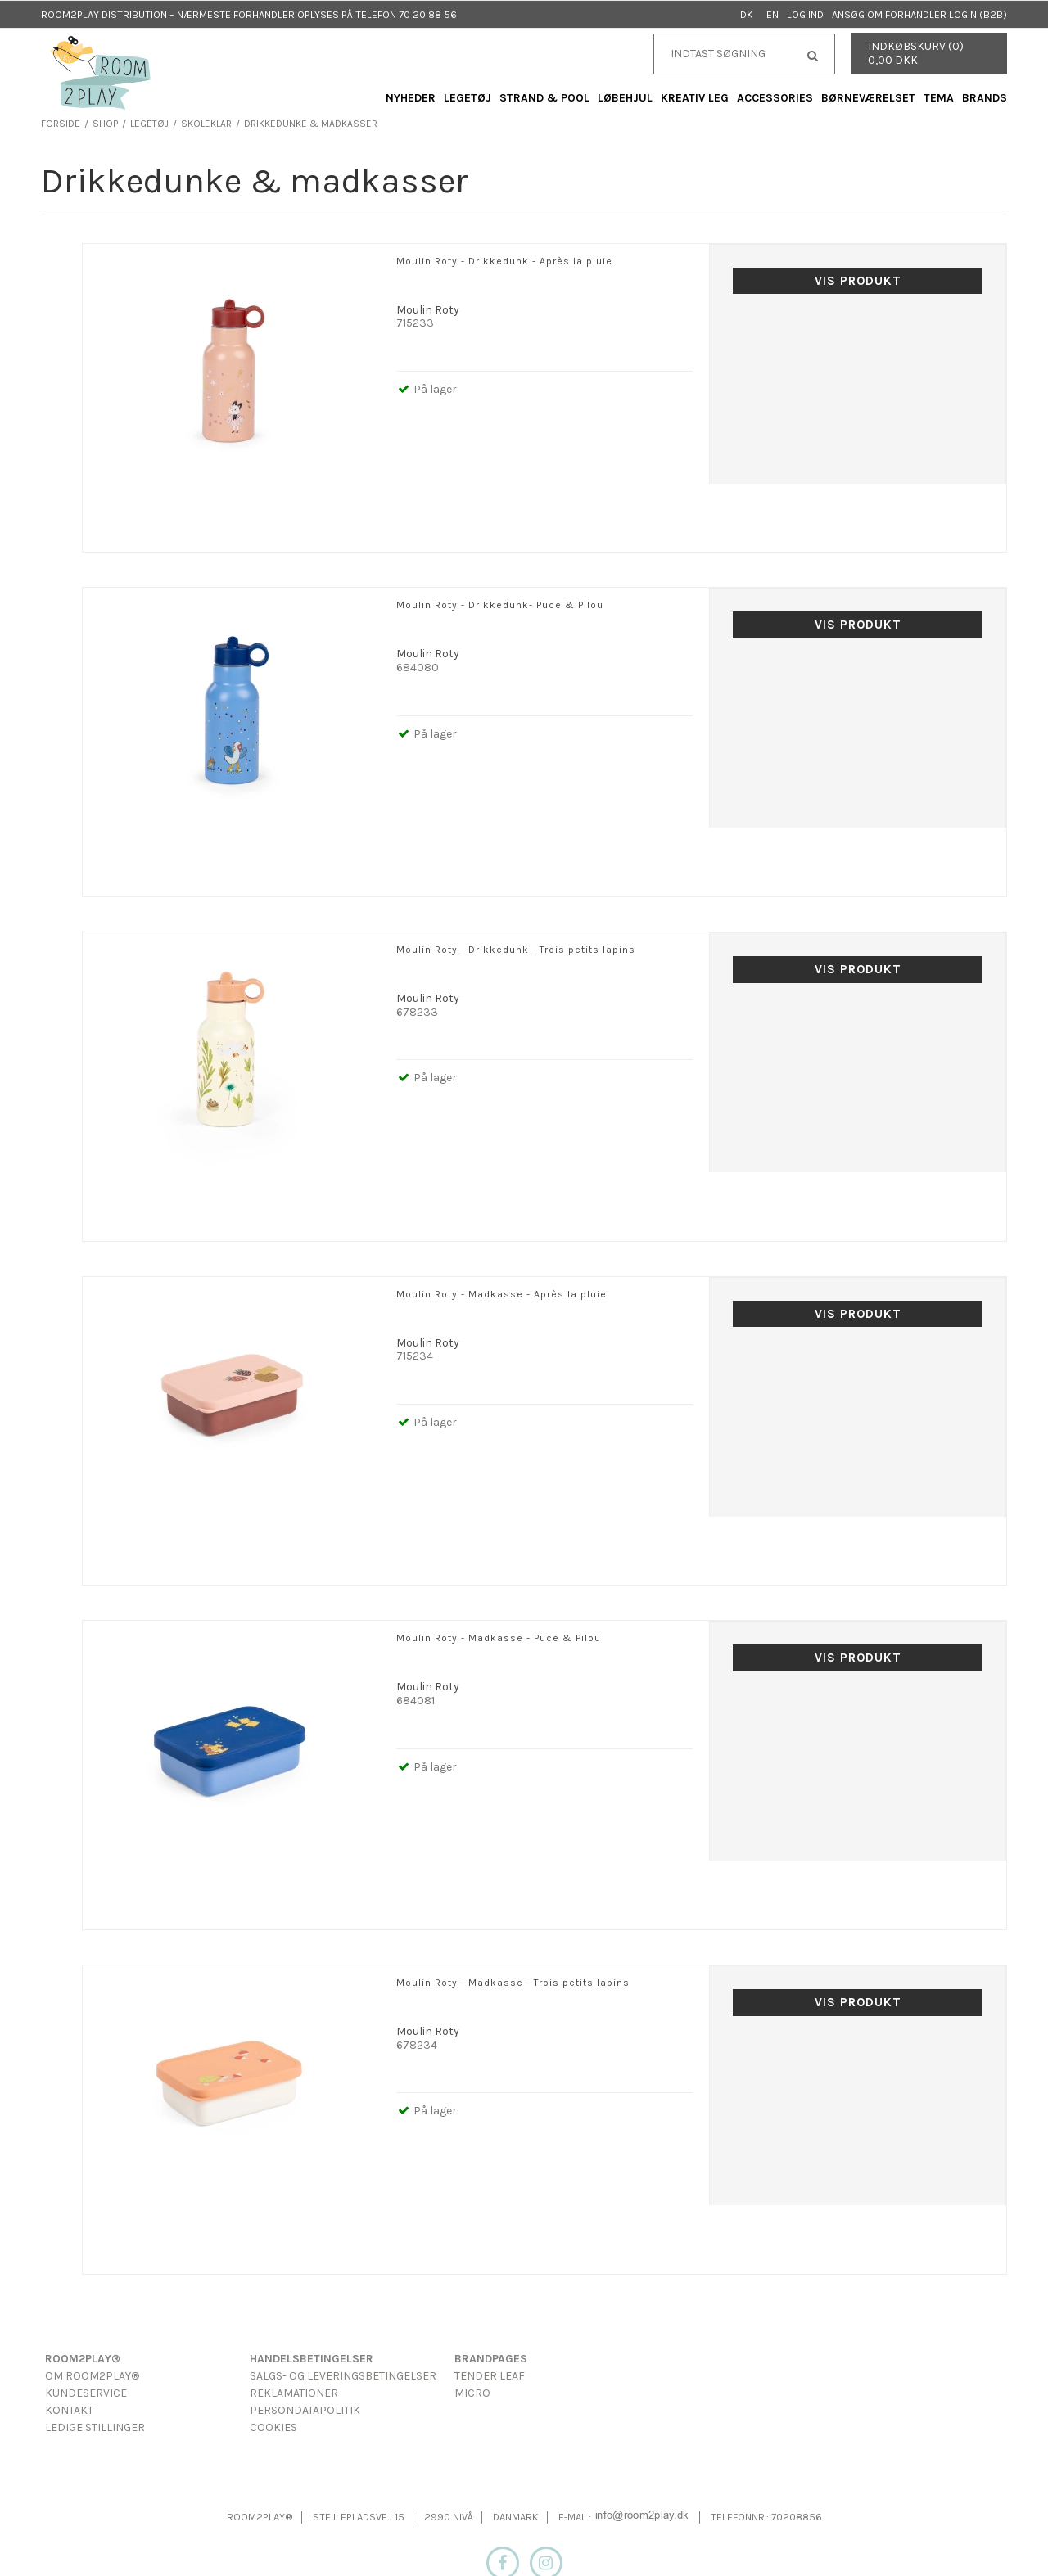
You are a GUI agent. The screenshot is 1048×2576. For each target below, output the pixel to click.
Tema (939, 98)
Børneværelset (868, 98)
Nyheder (411, 98)
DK (746, 14)
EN (772, 14)
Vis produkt (858, 280)
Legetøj (467, 98)
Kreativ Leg (695, 98)
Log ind (805, 14)
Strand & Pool (544, 98)
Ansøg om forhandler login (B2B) (919, 14)
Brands (984, 98)
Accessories (775, 98)
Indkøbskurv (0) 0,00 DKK (916, 53)
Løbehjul (625, 98)
